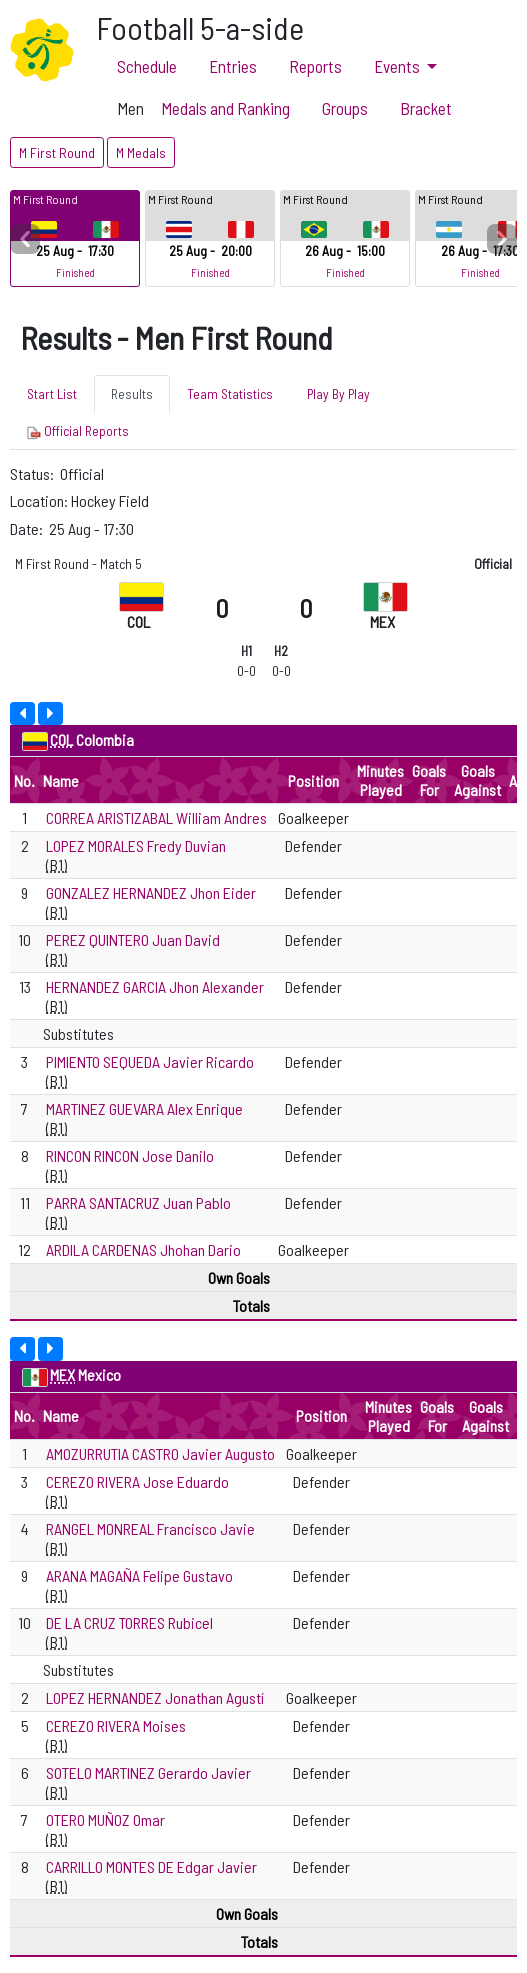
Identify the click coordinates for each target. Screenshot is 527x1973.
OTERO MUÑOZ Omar (105, 1819)
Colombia (105, 739)
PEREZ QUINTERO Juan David (133, 939)
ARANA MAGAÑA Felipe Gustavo (139, 1575)
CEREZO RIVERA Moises (116, 1725)
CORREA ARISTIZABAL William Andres (156, 817)
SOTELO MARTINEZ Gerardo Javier (148, 1772)
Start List (52, 393)
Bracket (426, 108)
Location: (40, 500)
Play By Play (338, 393)
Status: (33, 473)
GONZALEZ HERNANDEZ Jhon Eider (151, 892)
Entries (233, 66)
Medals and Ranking (225, 108)
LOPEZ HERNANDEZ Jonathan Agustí (155, 1697)
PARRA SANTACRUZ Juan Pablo (138, 1202)
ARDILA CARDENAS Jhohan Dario (143, 1249)
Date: (28, 528)
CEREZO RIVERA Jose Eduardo (137, 1481)
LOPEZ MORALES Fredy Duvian (136, 845)
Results (132, 393)
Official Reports (78, 431)
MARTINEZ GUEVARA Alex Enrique (144, 1108)
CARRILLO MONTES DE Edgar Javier (151, 1866)
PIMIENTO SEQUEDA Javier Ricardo (150, 1061)
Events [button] (398, 66)
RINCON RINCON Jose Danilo (130, 1155)
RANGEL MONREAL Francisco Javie (150, 1528)
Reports (315, 66)
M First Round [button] (57, 152)
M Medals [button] (141, 152)
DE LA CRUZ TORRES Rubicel (129, 1622)
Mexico (99, 1374)
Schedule (147, 66)
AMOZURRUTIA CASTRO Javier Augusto (160, 1453)
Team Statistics (230, 393)
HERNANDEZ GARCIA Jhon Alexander (155, 986)
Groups (345, 108)
